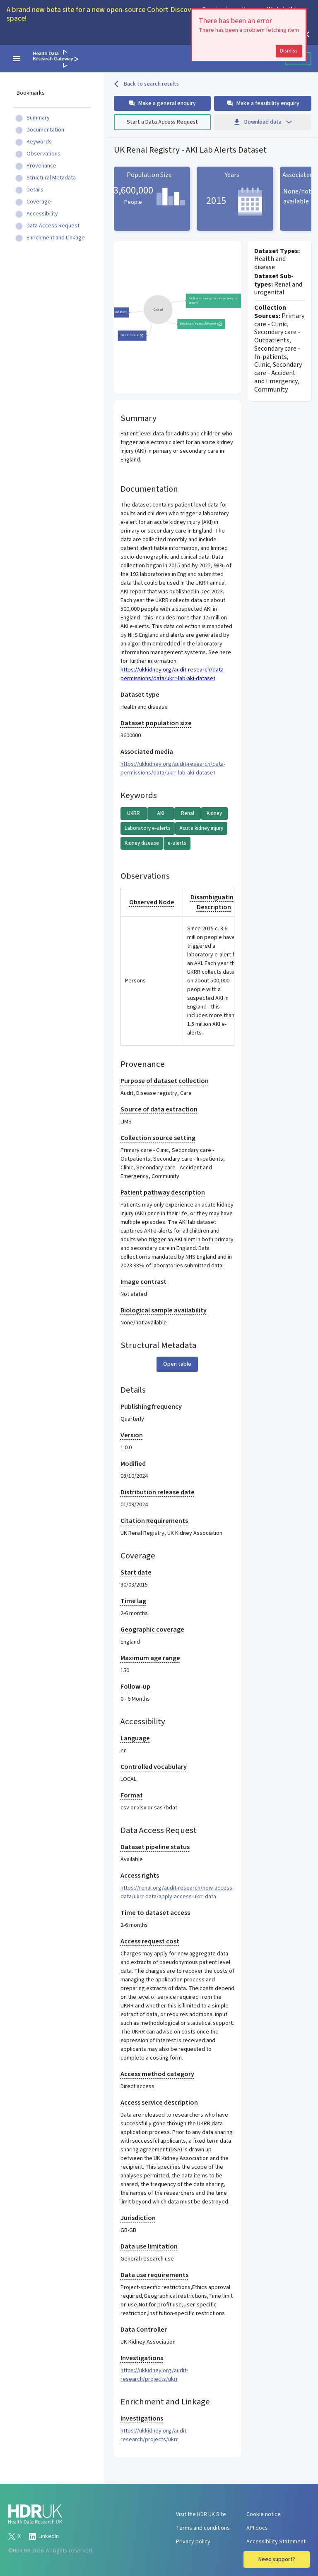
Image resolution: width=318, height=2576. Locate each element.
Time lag (133, 1601)
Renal (187, 813)
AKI (160, 813)
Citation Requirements (154, 1520)
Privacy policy (193, 2542)
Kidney (214, 813)
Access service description (159, 2102)
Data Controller (143, 2329)
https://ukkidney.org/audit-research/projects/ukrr (154, 2374)
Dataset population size (156, 723)
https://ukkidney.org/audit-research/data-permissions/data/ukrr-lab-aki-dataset (172, 674)
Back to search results (146, 84)
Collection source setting (157, 1137)
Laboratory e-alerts (148, 828)
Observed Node (151, 902)
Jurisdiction (138, 2217)
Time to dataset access (155, 1912)
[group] (157, 309)
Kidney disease (142, 843)
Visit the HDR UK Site (201, 2514)
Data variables (117, 312)
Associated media (146, 751)
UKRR (133, 813)
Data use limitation (149, 2246)
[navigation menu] (16, 59)
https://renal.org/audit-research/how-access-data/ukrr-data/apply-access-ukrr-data (177, 1892)
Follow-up (135, 1686)
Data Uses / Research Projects (201, 324)
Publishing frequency (151, 1406)
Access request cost (149, 1941)
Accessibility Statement (276, 2542)
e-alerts (177, 843)
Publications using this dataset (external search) (217, 300)
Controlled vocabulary (153, 1766)
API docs (257, 2528)
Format (131, 1795)
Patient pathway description (162, 1192)
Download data (263, 122)
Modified (133, 1463)
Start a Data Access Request (162, 122)
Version (131, 1435)
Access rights (139, 1875)
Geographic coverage (152, 1629)
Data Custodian (131, 335)
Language (135, 1738)
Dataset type (139, 694)
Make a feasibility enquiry (262, 103)
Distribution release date (157, 1492)
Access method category (157, 2074)
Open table (177, 1364)
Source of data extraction (159, 1109)
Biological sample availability (163, 1310)
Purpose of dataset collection (164, 1080)
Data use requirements (154, 2275)
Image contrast (143, 1281)
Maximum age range (150, 1658)
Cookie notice (263, 2514)
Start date (136, 1572)
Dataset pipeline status (155, 1847)
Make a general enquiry (162, 103)
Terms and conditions (203, 2528)
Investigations (141, 2358)
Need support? (276, 2559)
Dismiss (289, 51)
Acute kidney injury (201, 828)
